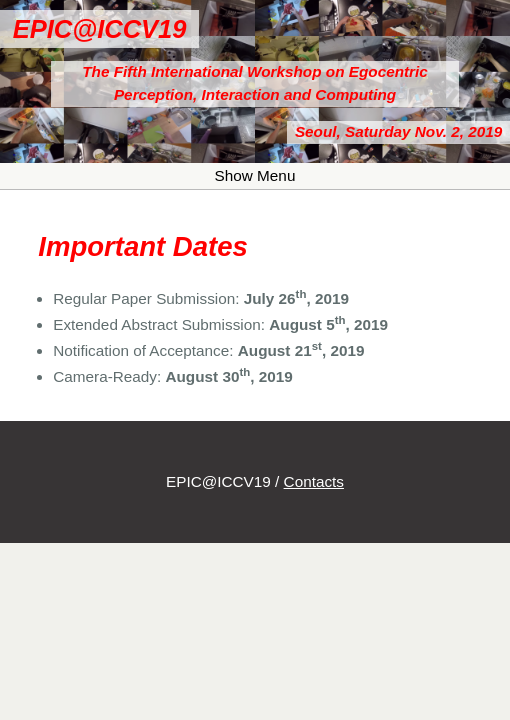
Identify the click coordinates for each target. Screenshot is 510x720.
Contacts (314, 481)
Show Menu (255, 175)
